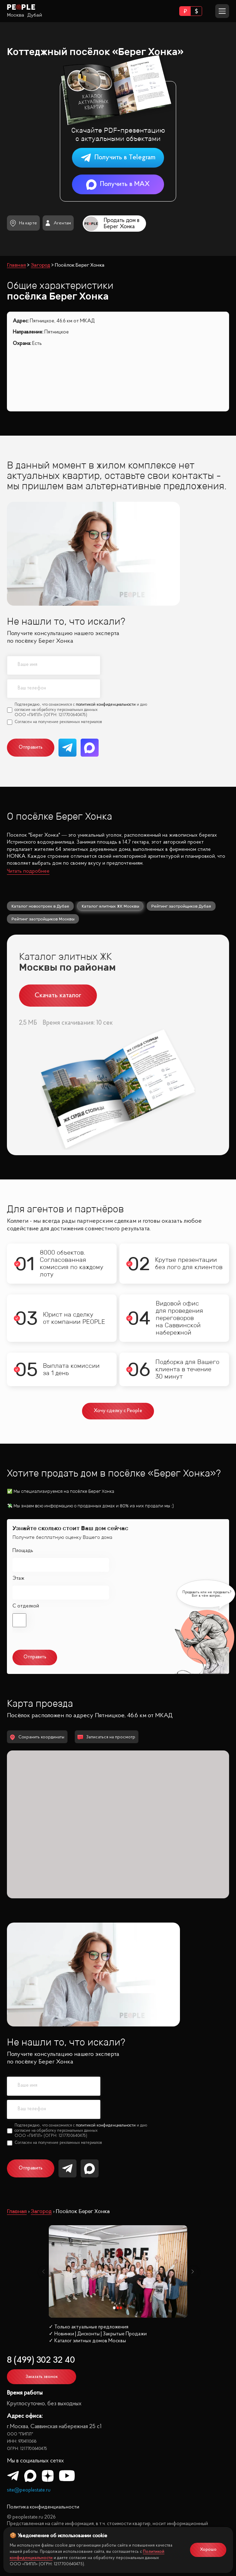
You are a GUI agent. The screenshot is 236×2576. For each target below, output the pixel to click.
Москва (15, 15)
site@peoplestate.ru (29, 2490)
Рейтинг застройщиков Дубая (181, 906)
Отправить (31, 747)
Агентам (58, 223)
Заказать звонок (42, 2376)
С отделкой (25, 1606)
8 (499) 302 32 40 (41, 2360)
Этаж (18, 1578)
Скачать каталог (58, 995)
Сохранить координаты (37, 1737)
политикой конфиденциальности (106, 705)
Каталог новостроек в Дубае (40, 906)
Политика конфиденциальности (43, 2507)
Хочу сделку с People (118, 1411)
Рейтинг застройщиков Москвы (42, 918)
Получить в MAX (118, 184)
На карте (23, 223)
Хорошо (208, 2550)
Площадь (22, 1550)
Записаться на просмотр (106, 1737)
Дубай (34, 15)
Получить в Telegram (118, 158)
